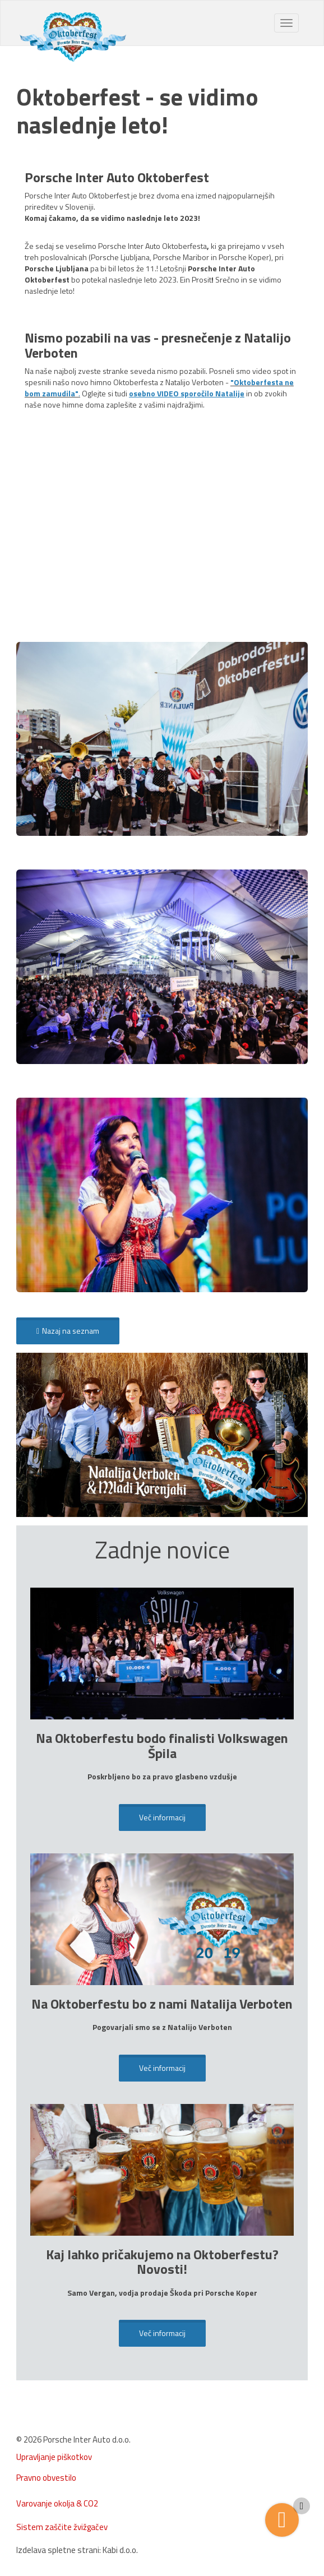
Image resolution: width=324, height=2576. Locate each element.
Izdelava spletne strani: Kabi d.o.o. (77, 2550)
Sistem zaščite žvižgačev (62, 2527)
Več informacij (162, 1817)
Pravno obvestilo (46, 2477)
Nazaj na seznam (67, 1330)
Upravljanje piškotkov (54, 2457)
